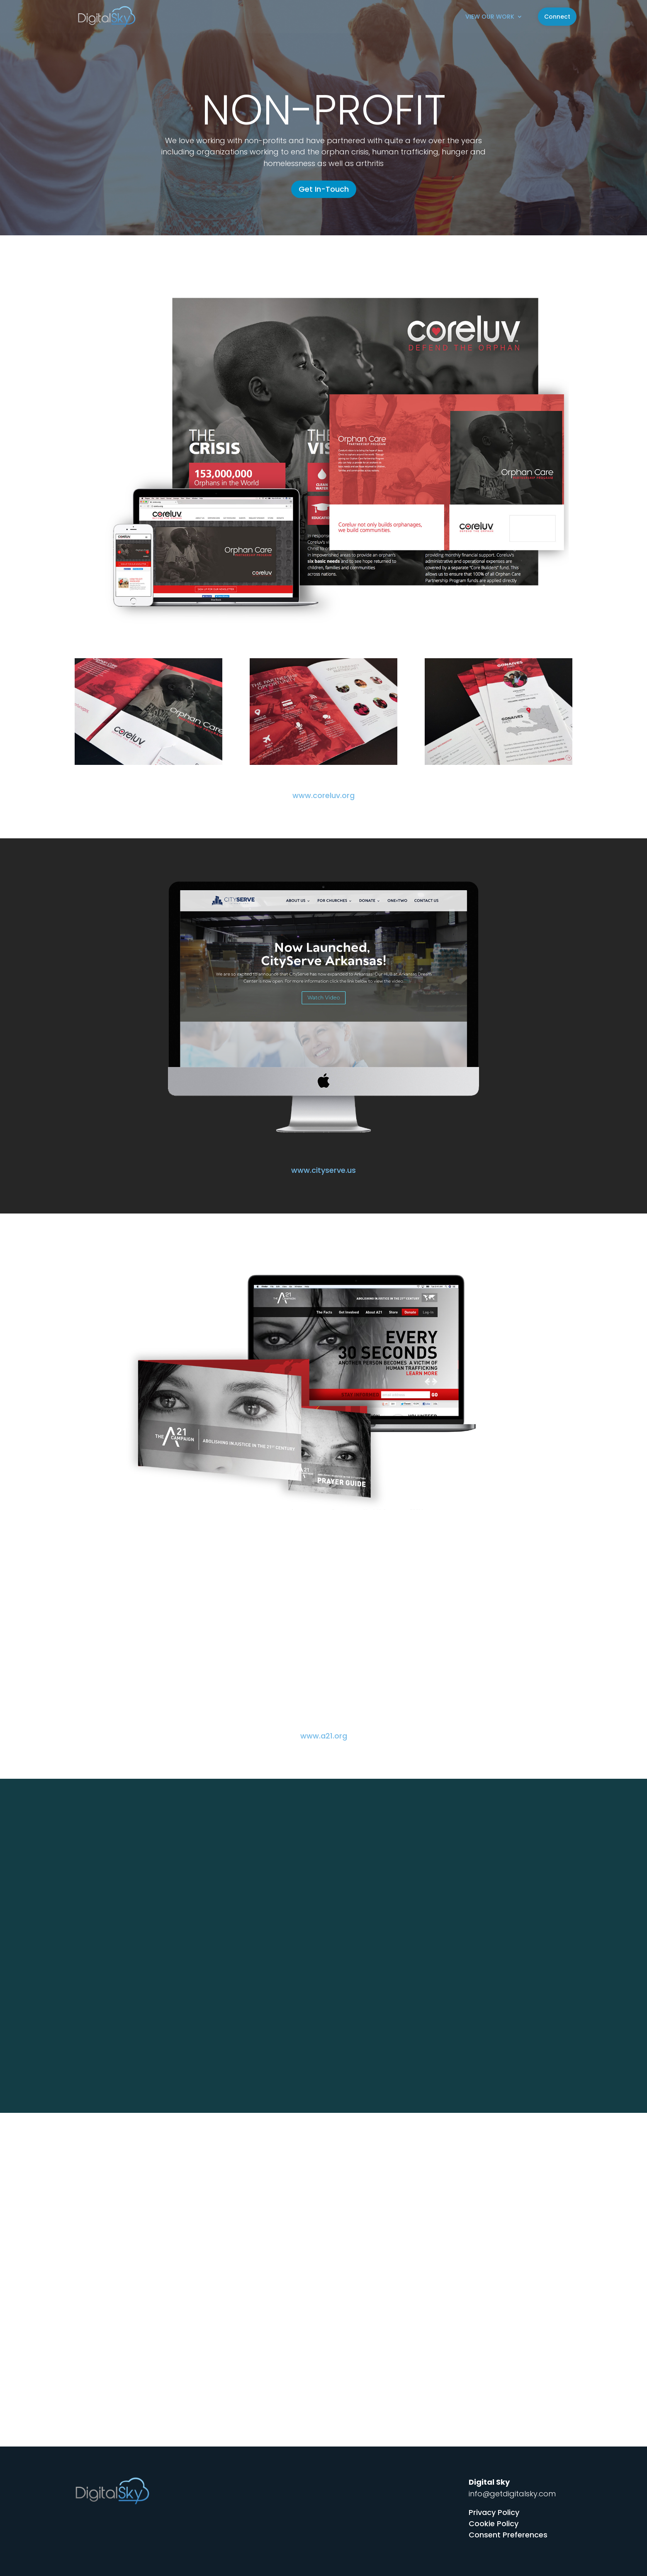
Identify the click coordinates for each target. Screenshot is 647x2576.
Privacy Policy (494, 2512)
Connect (557, 16)
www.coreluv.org (323, 795)
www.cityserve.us (323, 1170)
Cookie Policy (493, 2523)
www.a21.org (323, 1736)
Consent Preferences (508, 2535)
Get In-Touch (324, 189)
